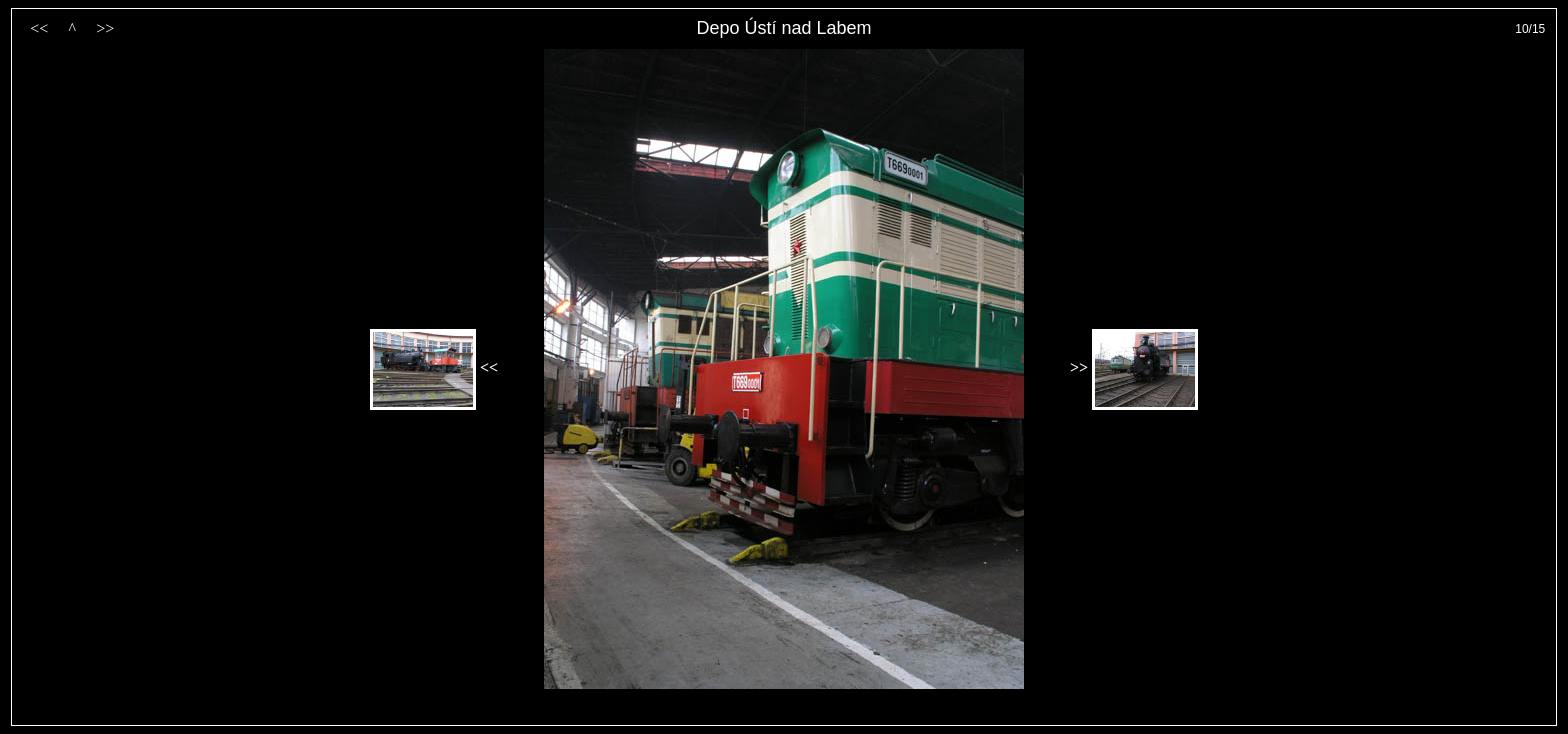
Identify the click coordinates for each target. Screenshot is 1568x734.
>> (105, 28)
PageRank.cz (784, 716)
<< (39, 28)
